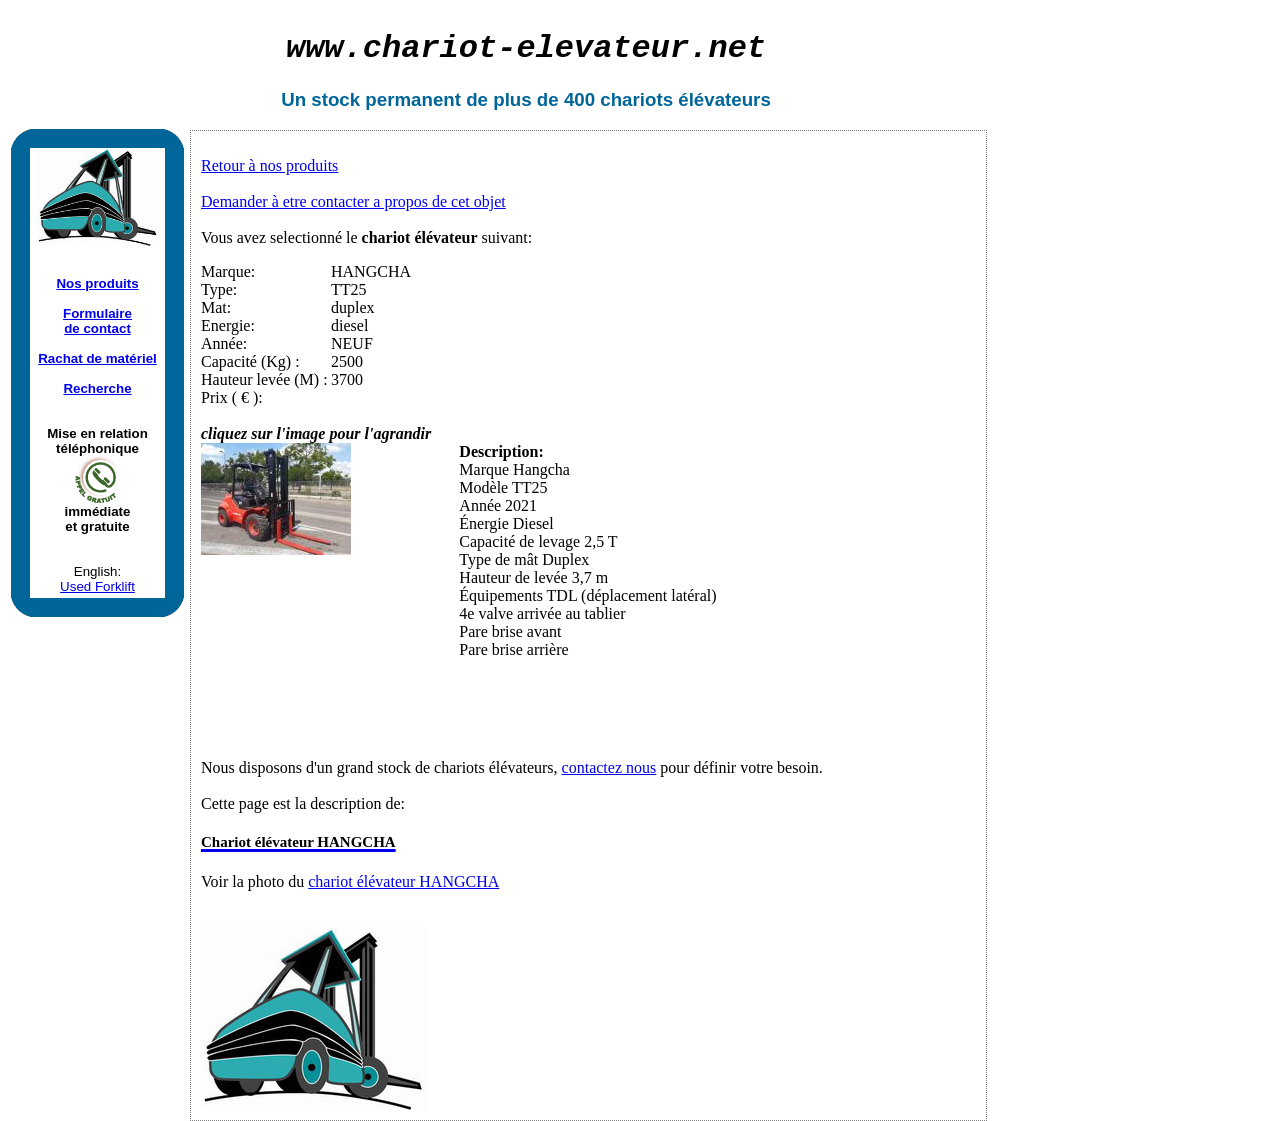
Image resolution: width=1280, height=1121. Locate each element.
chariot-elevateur (526, 48)
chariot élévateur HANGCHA (403, 881)
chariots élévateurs (685, 99)
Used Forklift (97, 586)
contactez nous (609, 767)
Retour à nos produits (269, 165)
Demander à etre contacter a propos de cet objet (353, 201)
